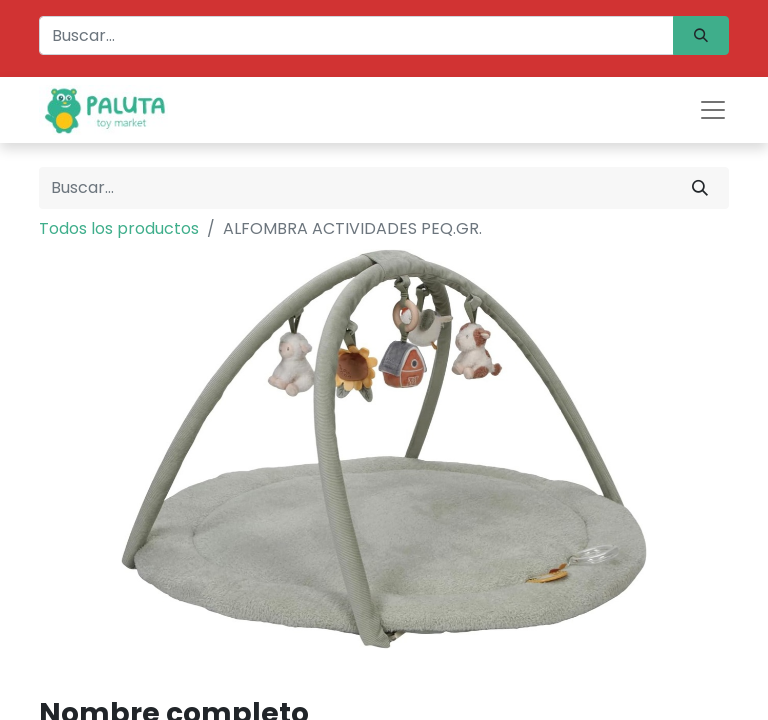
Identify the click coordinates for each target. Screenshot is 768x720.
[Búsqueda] (701, 35)
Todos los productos (119, 228)
